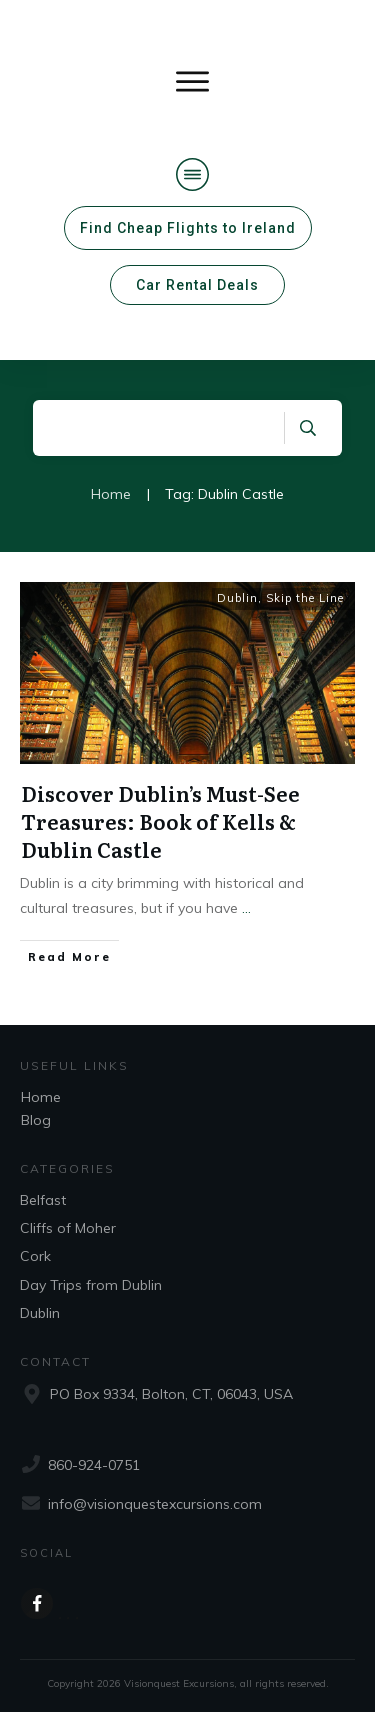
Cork (35, 1256)
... (246, 908)
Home (41, 1097)
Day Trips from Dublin (91, 1285)
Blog (36, 1120)
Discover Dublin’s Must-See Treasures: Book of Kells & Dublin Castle (160, 821)
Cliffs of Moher (68, 1228)
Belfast (43, 1200)
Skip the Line (305, 598)
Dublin (237, 598)
